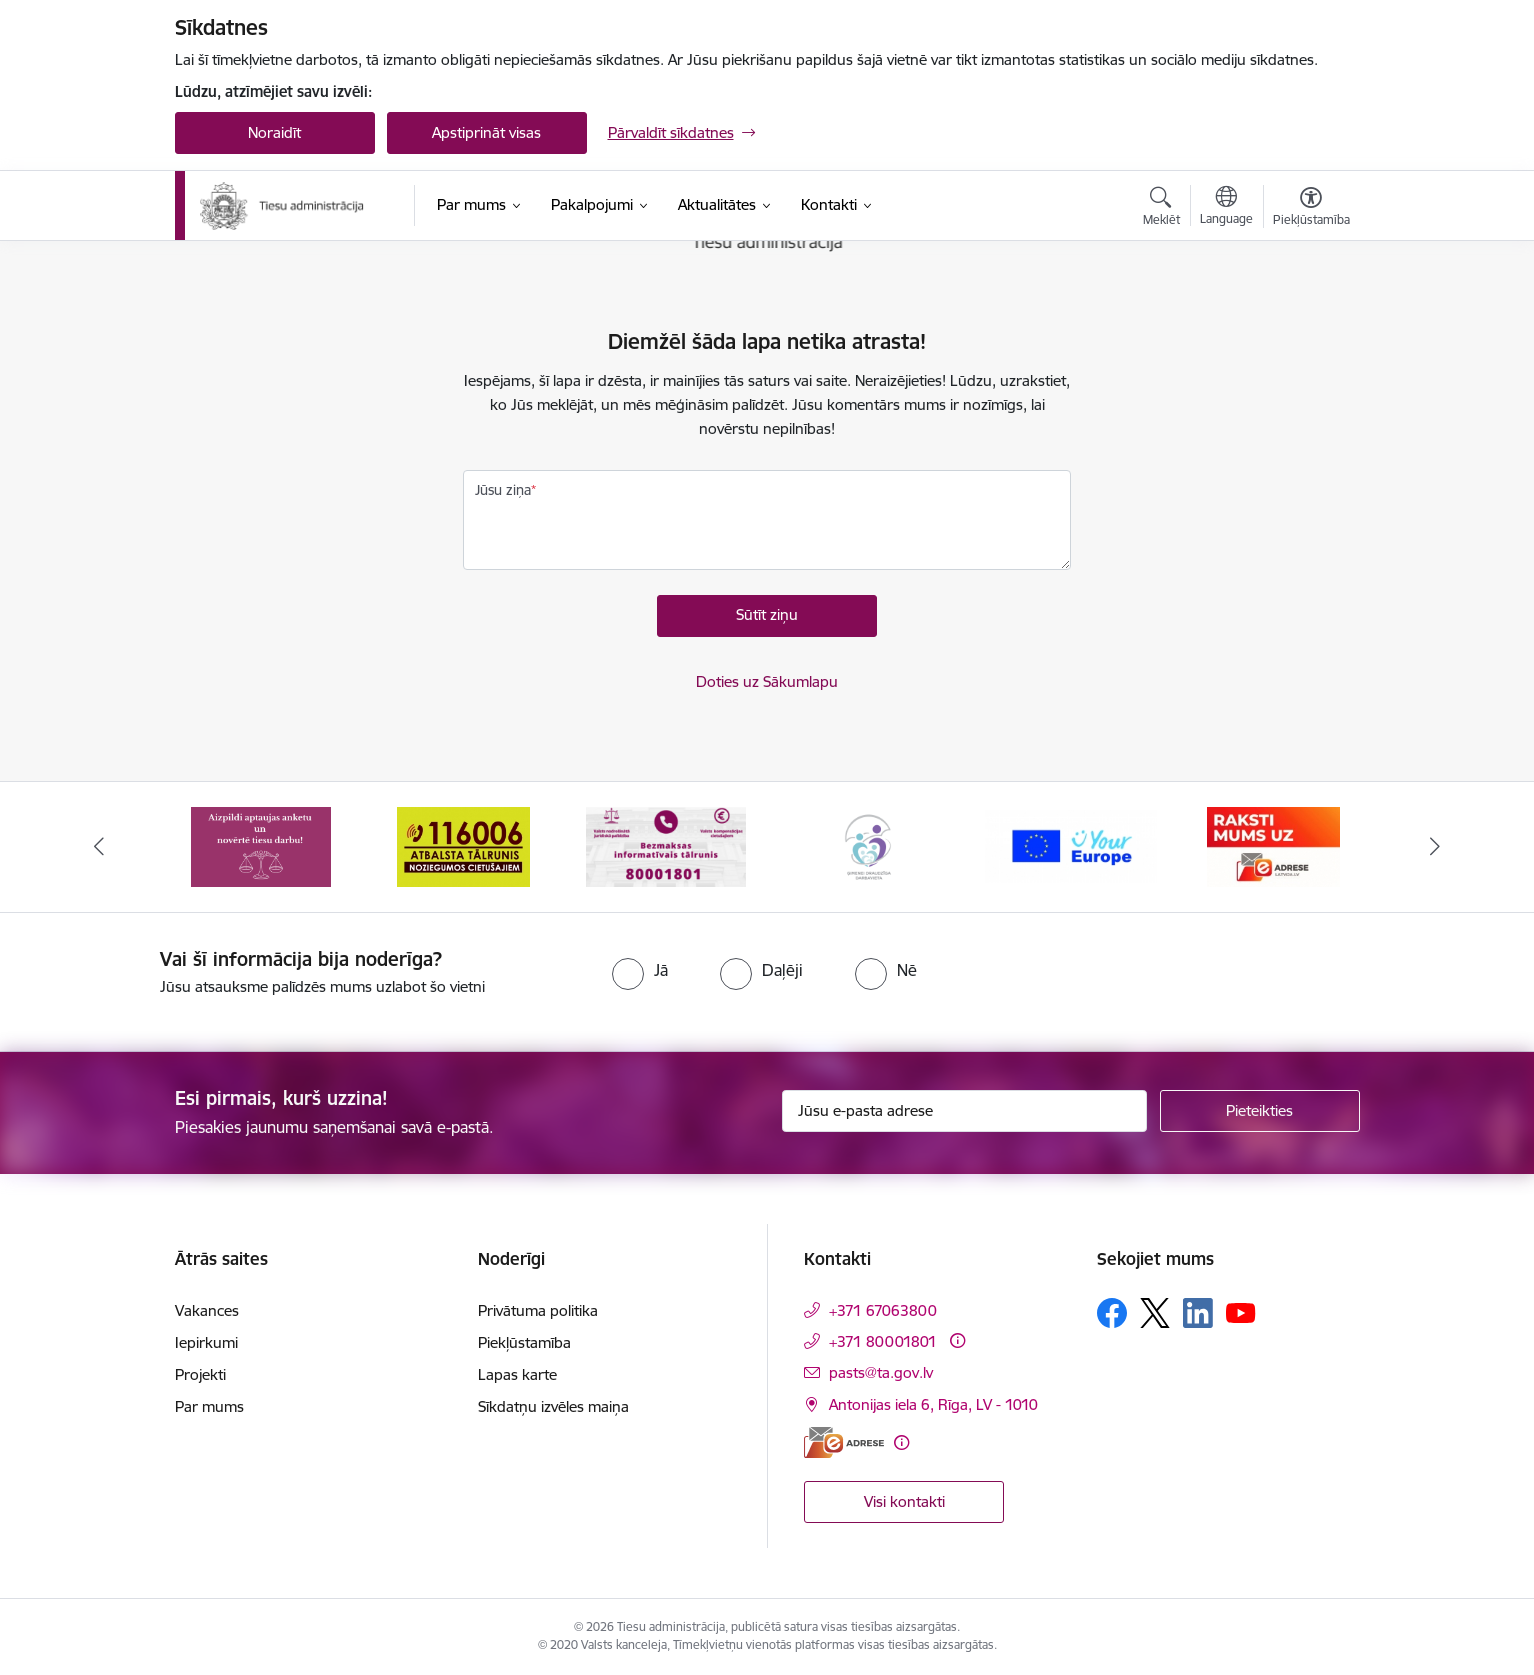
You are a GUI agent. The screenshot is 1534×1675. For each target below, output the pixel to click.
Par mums (209, 1406)
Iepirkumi (206, 1342)
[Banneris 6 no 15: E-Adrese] (1273, 845)
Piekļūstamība (524, 1342)
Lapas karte (517, 1374)
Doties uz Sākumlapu (767, 681)
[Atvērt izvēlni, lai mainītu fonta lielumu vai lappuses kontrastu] (1311, 209)
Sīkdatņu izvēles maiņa (553, 1406)
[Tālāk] (1436, 847)
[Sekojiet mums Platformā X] (1155, 1313)
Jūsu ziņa (503, 490)
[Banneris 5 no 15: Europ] (1071, 845)
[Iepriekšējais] (99, 847)
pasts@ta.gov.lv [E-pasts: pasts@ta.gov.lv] (881, 1372)
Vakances (207, 1310)
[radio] (640, 970)
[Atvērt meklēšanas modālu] (1161, 209)
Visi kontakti (904, 1501)
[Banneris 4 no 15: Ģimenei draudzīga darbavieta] (868, 845)
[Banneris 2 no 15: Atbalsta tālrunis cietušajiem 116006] (463, 845)
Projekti (200, 1374)
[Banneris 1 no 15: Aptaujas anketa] (261, 845)
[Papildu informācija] (957, 1340)
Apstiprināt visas (486, 132)
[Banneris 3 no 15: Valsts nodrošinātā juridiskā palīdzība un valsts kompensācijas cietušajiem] (666, 845)
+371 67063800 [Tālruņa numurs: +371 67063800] (883, 1310)
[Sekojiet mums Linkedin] (1198, 1313)
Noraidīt (274, 132)
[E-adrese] (844, 1442)
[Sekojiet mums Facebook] (1112, 1313)
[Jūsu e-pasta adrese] (964, 1111)
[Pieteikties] (1260, 1111)
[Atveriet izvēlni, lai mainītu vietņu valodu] (1226, 208)
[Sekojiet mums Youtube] (1241, 1312)
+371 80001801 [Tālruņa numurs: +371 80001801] (883, 1341)
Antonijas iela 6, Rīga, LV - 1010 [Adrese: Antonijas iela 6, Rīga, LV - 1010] (933, 1404)
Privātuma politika (538, 1310)
